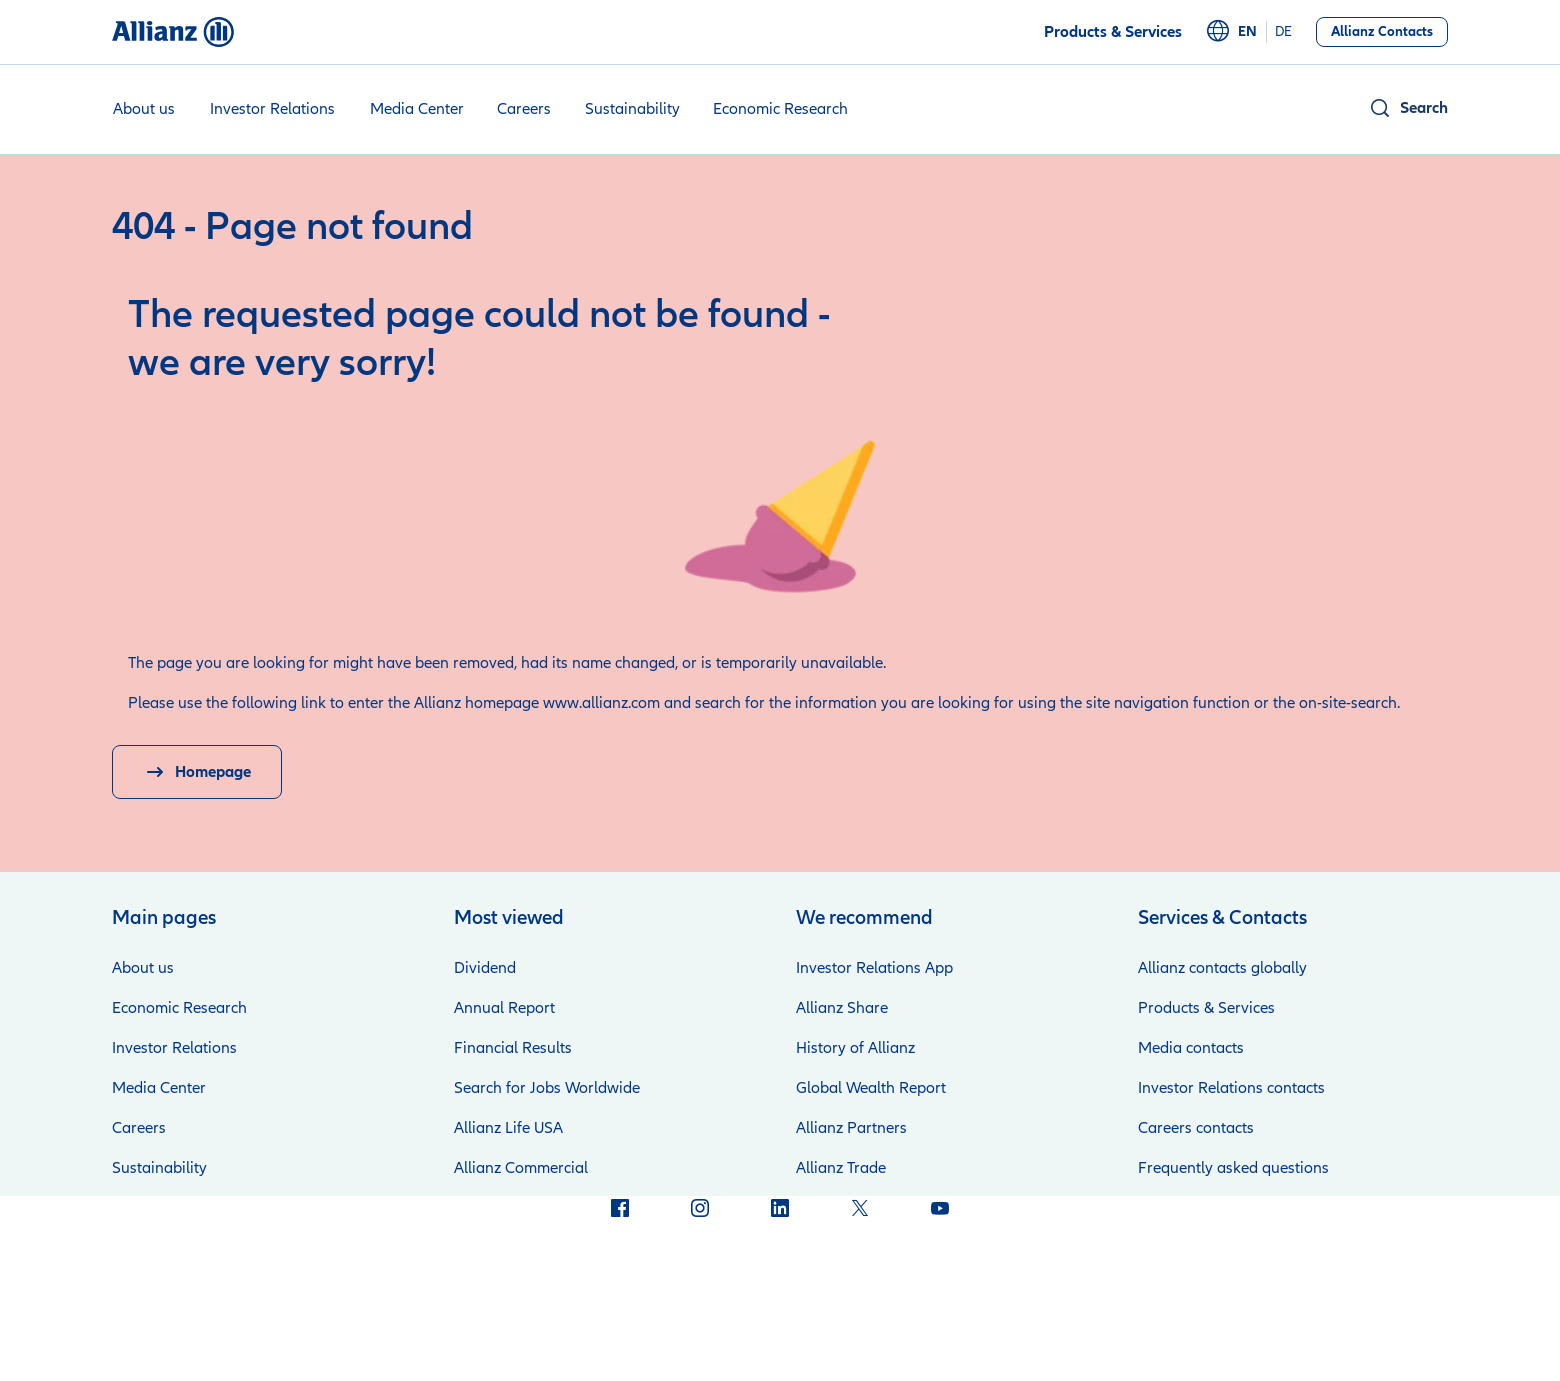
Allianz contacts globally (1222, 968)
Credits (424, 1321)
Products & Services (1206, 1008)
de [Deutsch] (1283, 31)
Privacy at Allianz (533, 1321)
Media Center (417, 109)
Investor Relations (272, 109)
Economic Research (780, 109)
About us (144, 109)
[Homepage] (197, 772)
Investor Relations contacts (1231, 1088)
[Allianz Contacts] (1382, 32)
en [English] (1247, 31)
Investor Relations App (874, 968)
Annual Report (504, 1008)
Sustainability (632, 109)
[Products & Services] (1113, 32)
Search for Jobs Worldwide (547, 1088)
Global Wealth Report (871, 1088)
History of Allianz (855, 1048)
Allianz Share (842, 1008)
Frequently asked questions (1233, 1168)
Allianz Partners (851, 1128)
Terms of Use (662, 1321)
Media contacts (1191, 1048)
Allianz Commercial (521, 1168)
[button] (1408, 108)
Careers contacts (1196, 1128)
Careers (524, 109)
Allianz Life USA (508, 1128)
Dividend (485, 968)
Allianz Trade (841, 1168)
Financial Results (513, 1048)
